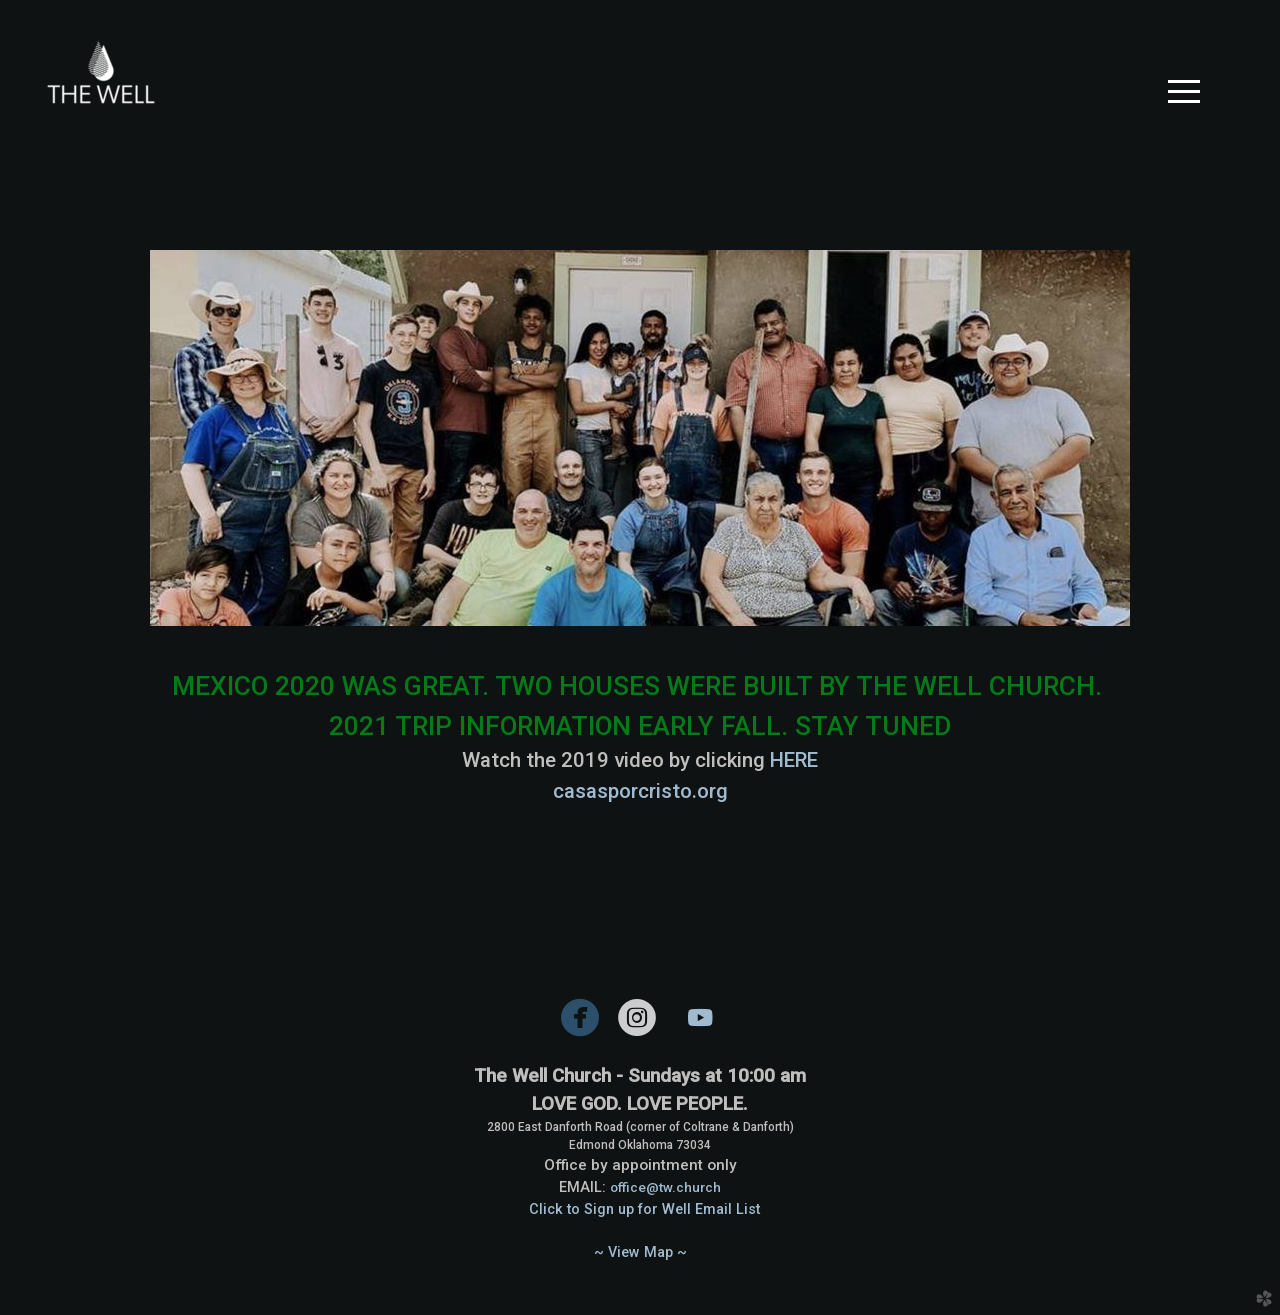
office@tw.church (665, 1187)
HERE (794, 760)
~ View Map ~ (640, 1252)
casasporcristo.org (640, 791)
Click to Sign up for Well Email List (644, 1209)
